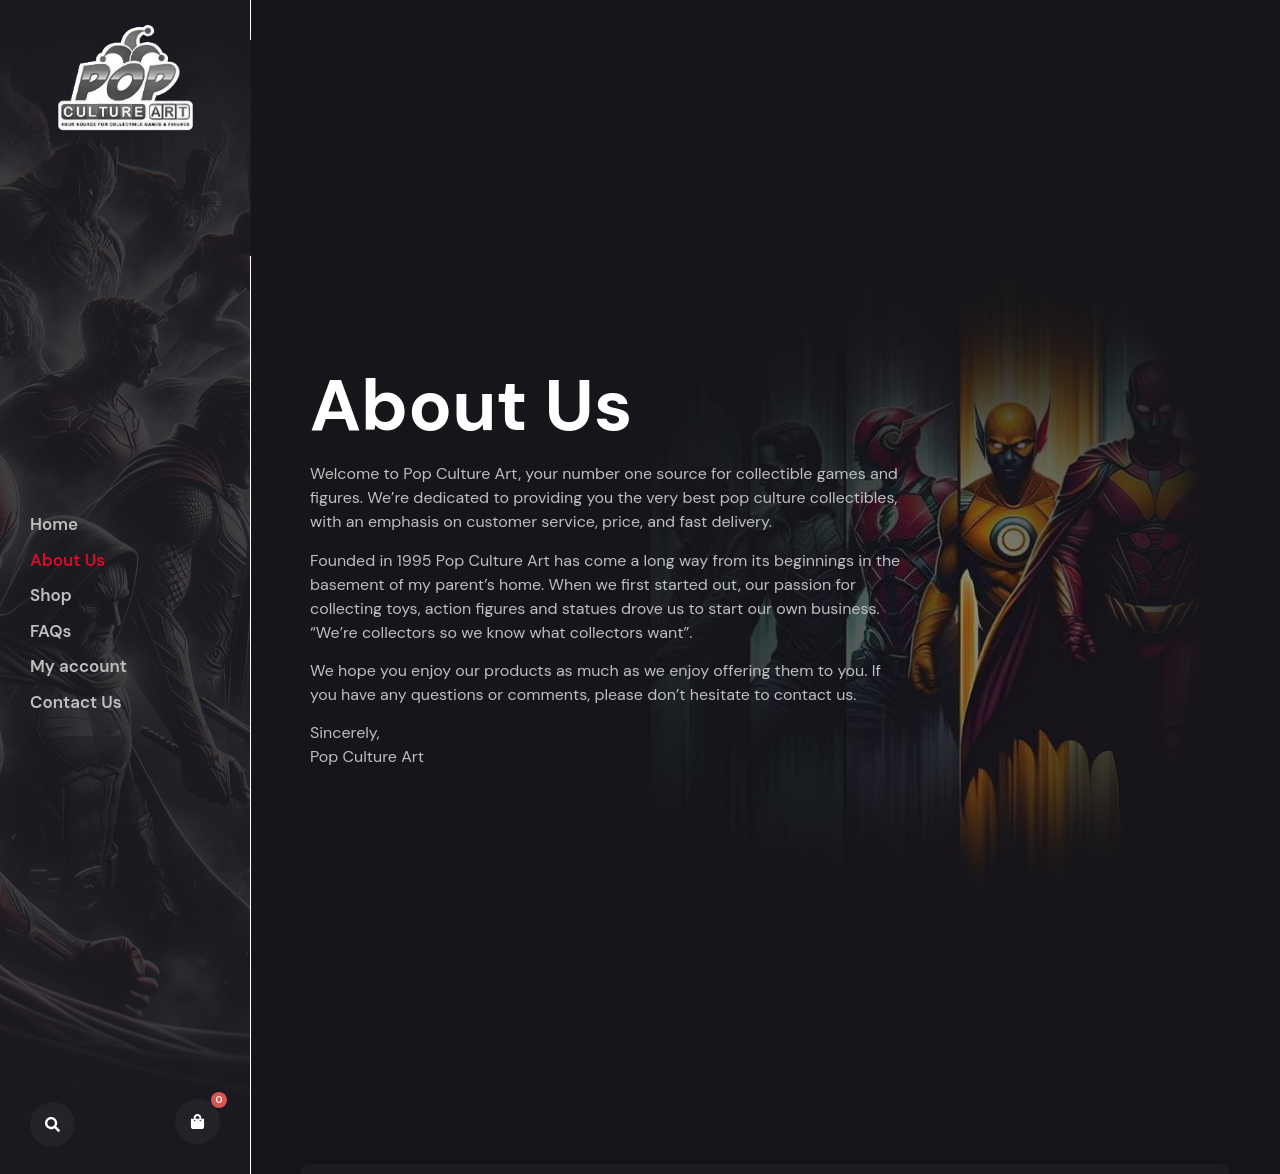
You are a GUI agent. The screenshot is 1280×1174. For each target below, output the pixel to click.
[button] (140, 596)
